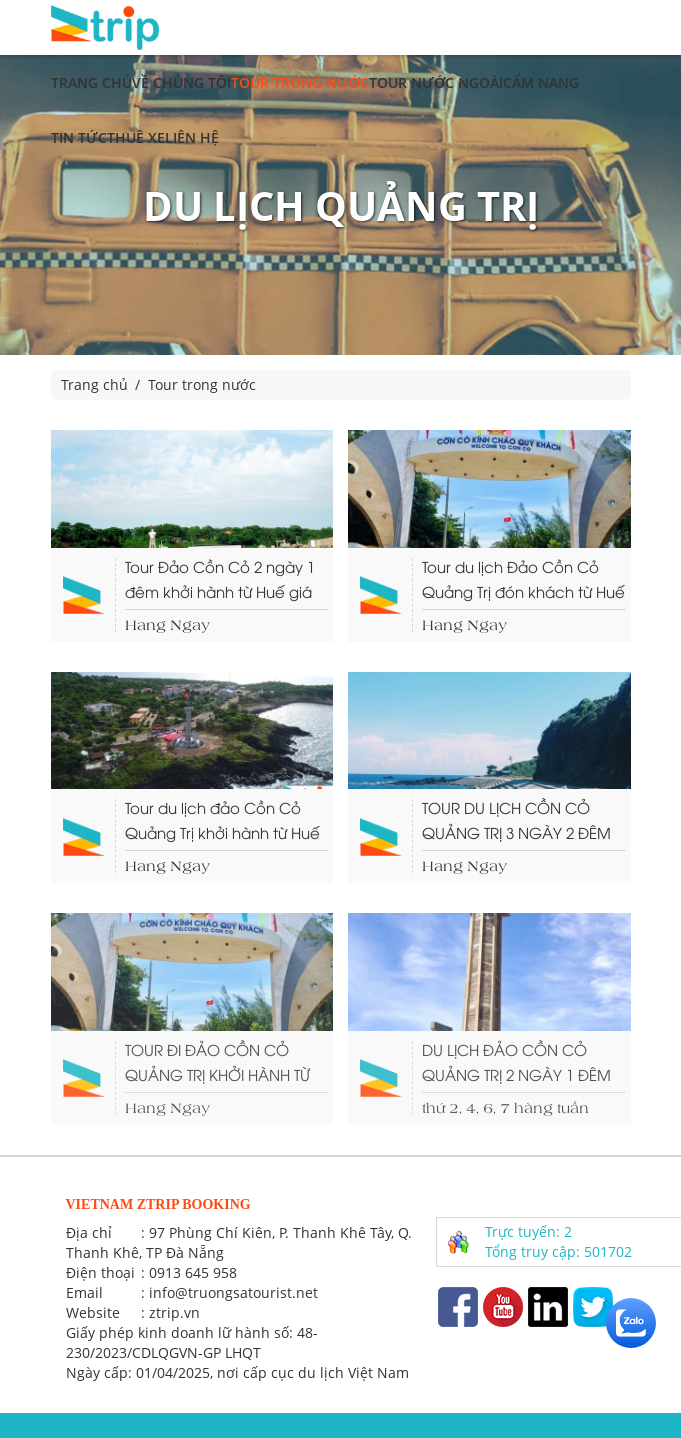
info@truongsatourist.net (233, 1292)
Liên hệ (192, 137)
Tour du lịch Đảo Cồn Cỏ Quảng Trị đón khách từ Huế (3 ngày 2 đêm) (523, 580)
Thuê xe (136, 137)
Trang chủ (91, 82)
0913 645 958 (193, 1272)
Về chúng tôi (181, 82)
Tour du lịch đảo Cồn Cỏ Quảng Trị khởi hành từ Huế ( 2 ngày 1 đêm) (222, 821)
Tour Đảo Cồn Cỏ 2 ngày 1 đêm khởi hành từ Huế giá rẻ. (220, 580)
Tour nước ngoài (436, 82)
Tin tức (79, 137)
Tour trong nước (300, 82)
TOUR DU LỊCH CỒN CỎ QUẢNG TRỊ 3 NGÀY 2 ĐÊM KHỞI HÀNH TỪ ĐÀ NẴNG (516, 821)
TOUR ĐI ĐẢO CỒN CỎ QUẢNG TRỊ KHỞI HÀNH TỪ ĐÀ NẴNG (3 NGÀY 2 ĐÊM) (221, 1063)
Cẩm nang (541, 82)
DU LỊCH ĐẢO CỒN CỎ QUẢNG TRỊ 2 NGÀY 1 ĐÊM (516, 1061)
